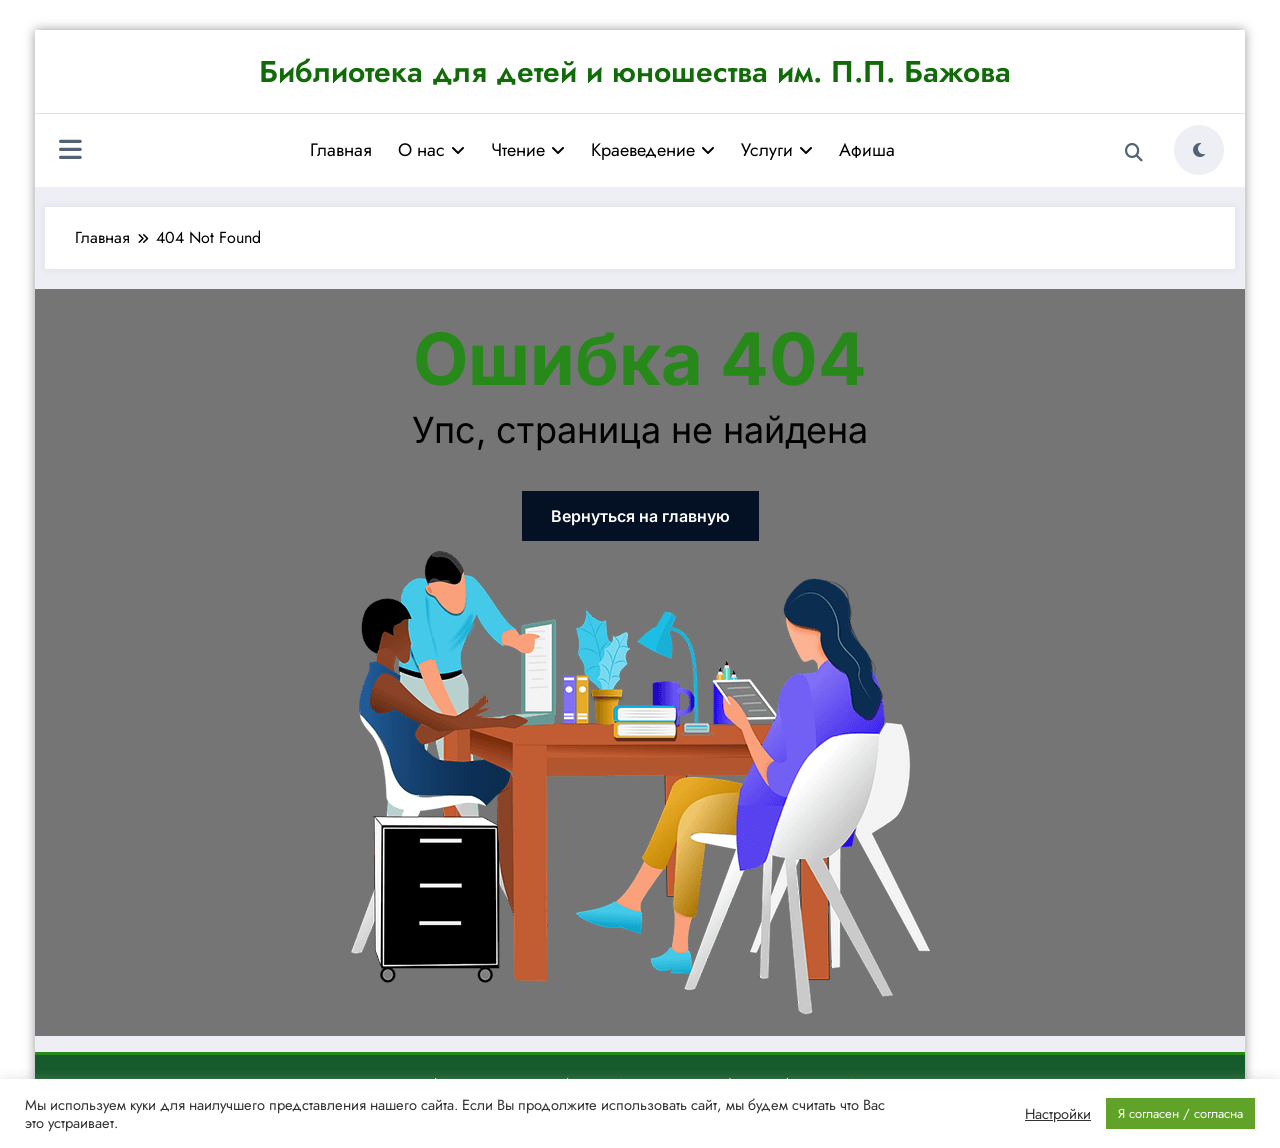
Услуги (777, 150)
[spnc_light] (1199, 150)
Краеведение (653, 150)
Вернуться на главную (640, 516)
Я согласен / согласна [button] (1180, 1113)
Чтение (528, 150)
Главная (341, 150)
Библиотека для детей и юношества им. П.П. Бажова (635, 71)
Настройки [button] (1058, 1114)
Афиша (867, 150)
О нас (431, 150)
